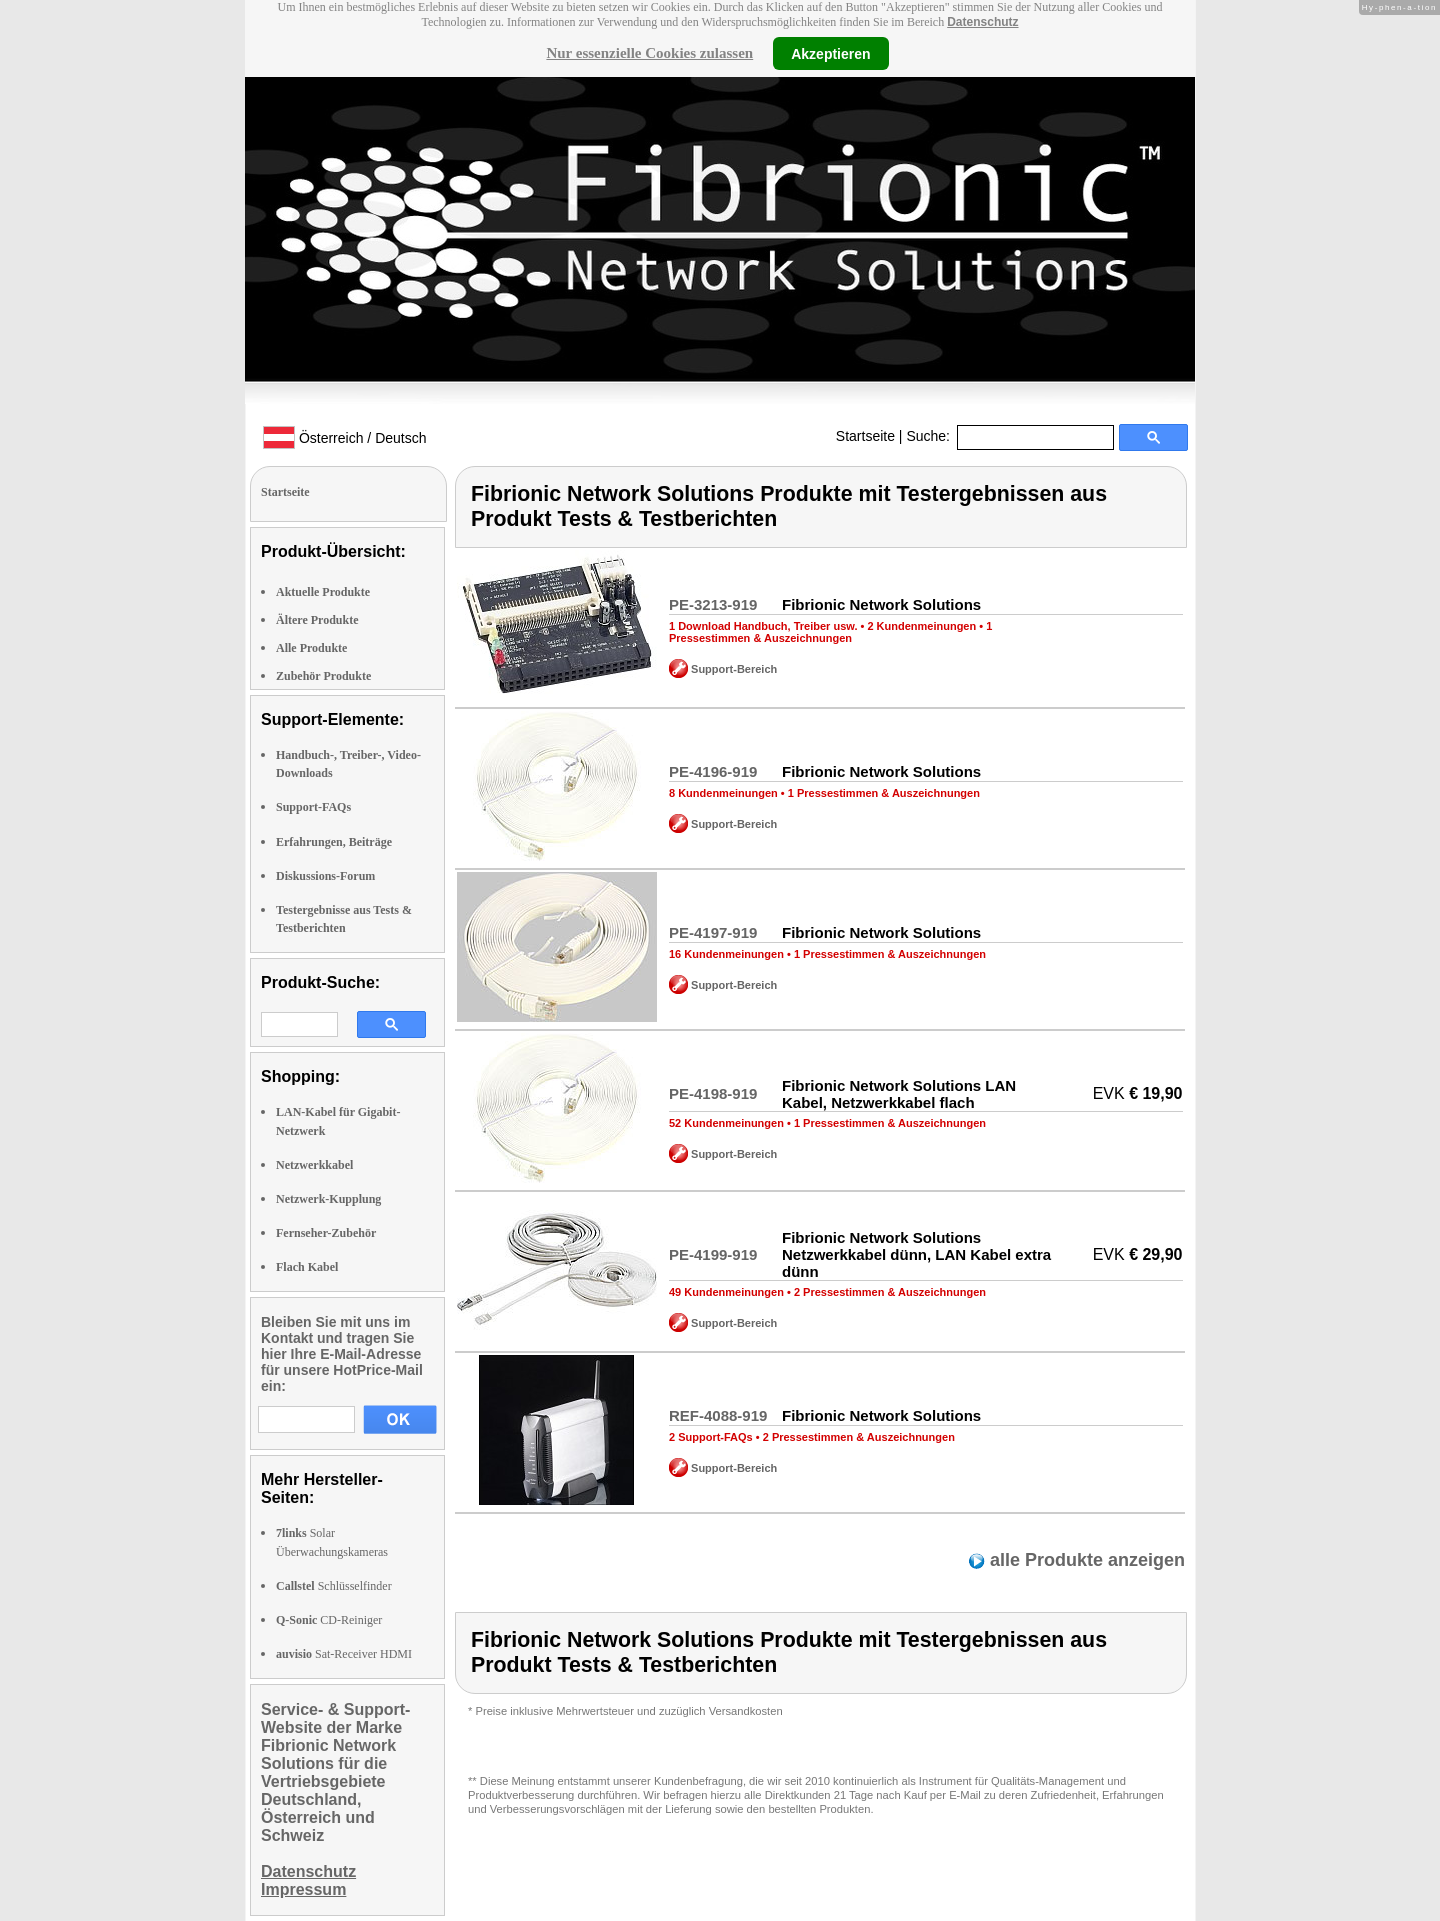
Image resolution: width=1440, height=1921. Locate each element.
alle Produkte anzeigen (1085, 1560)
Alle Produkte (311, 648)
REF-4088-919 (718, 1415)
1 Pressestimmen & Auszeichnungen (830, 632)
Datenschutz (982, 22)
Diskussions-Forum (325, 876)
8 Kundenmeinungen (723, 793)
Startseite (865, 436)
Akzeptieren (830, 53)
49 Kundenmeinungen (726, 1292)
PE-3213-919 (713, 604)
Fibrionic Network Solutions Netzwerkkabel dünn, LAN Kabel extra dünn (916, 1254)
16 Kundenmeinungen (726, 954)
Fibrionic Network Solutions (881, 604)
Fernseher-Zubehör (326, 1233)
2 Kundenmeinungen (921, 626)
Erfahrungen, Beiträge (334, 842)
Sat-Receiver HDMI (344, 1654)
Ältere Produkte (317, 620)
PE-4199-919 (713, 1254)
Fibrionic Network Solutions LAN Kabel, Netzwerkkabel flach (899, 1094)
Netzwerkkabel (314, 1165)
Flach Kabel (307, 1267)
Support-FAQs (313, 807)
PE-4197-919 (713, 932)
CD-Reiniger (329, 1620)
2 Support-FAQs (711, 1437)
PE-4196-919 (713, 771)
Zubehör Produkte (323, 676)
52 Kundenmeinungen (726, 1123)
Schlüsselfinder (334, 1586)
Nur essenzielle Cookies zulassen (649, 53)
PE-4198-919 (713, 1093)
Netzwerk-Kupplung (328, 1199)
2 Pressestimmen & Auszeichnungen (890, 1292)
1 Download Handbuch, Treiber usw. (763, 626)
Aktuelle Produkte (323, 592)
